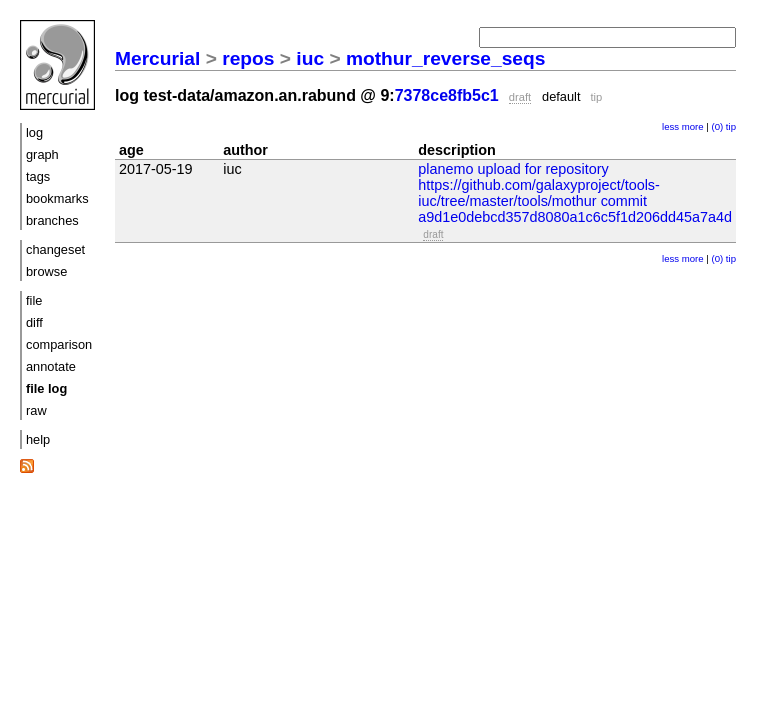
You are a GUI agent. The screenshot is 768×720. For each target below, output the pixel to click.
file (34, 300)
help (38, 439)
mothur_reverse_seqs (445, 58)
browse (46, 271)
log (34, 132)
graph (42, 154)
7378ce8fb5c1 (447, 95)
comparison (59, 344)
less (670, 126)
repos (248, 58)
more (693, 126)
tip (731, 126)
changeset (55, 249)
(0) (717, 126)
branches (52, 220)
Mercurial (157, 58)
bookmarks (57, 198)
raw (36, 410)
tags (38, 176)
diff (34, 322)
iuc (310, 58)
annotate (51, 366)
